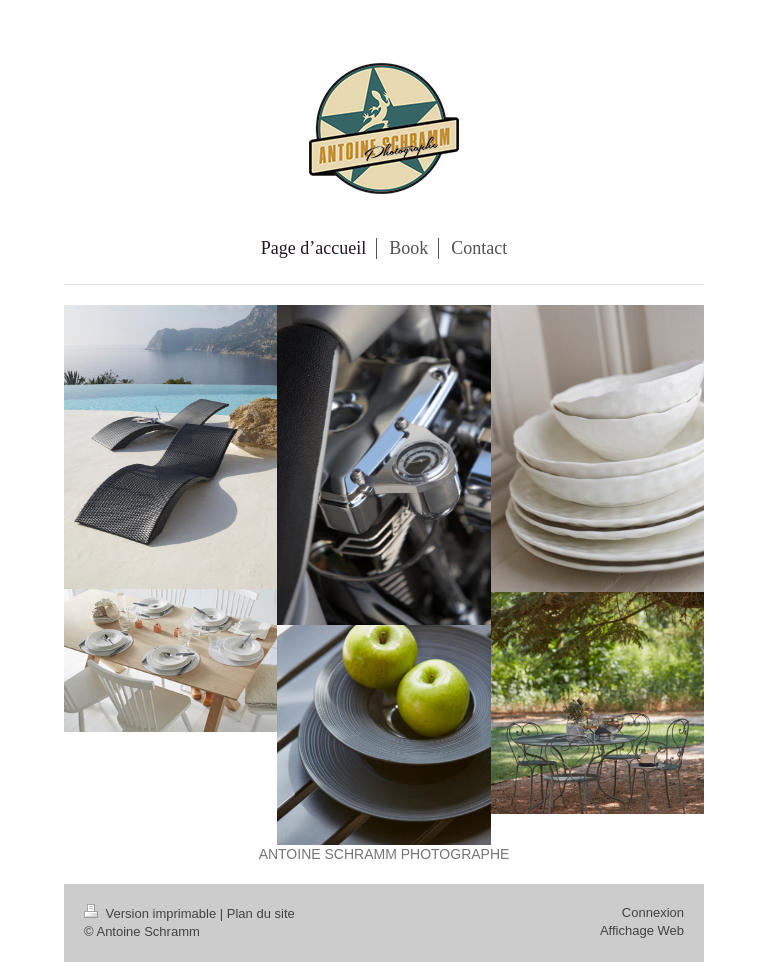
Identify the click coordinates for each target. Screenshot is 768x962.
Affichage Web (642, 930)
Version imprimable (152, 913)
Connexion (653, 912)
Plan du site (261, 913)
